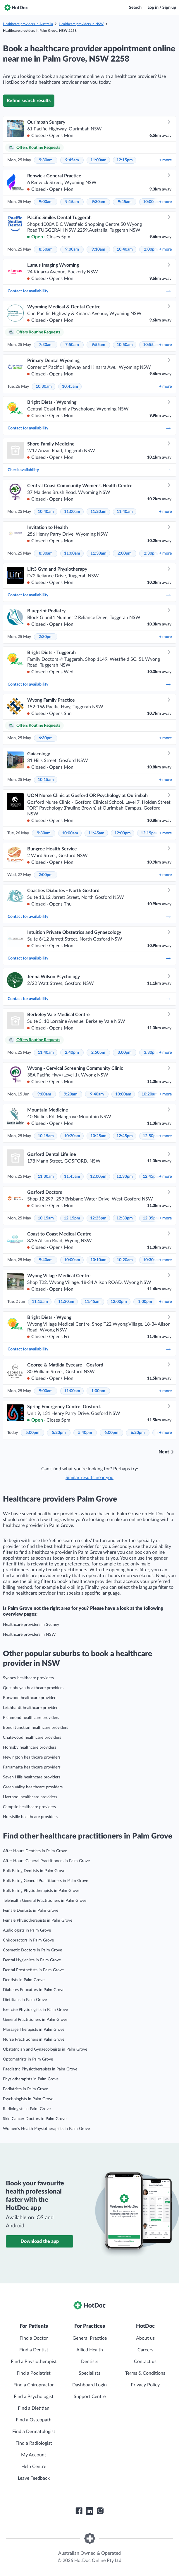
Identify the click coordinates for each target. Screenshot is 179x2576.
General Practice (90, 2338)
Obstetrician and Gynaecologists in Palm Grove (45, 2049)
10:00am (151, 202)
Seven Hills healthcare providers (31, 1777)
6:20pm (138, 1433)
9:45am (72, 160)
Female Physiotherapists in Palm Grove (37, 1920)
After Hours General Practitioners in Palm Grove (46, 1861)
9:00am (46, 202)
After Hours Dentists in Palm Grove (35, 1851)
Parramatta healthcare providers (32, 1767)
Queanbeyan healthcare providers (33, 1688)
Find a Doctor (34, 2338)
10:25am (98, 1136)
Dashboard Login (89, 2385)
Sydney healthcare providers (28, 1678)
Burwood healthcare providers (30, 1698)
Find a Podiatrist (34, 2373)
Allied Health (89, 2350)
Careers (145, 2350)
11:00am (98, 160)
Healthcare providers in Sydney (31, 1625)
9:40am (97, 1094)
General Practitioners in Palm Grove (35, 2020)
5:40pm (85, 1433)
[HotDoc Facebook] (79, 2511)
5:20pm (59, 1433)
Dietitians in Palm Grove (25, 2000)
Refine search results (29, 100)
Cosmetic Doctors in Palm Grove (32, 1950)
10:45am (70, 387)
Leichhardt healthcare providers (31, 1708)
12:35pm (151, 1218)
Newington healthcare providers (32, 1757)
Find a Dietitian (33, 2408)
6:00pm (111, 1433)
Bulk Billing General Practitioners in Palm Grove (45, 1881)
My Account (33, 2455)
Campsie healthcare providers (29, 1807)
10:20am (150, 1094)
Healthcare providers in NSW (81, 24)
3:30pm (151, 1053)
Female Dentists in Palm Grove (30, 1911)
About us (145, 2338)
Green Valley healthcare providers (33, 1787)
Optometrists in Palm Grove (28, 2059)
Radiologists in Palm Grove (27, 2109)
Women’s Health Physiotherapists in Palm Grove (46, 2129)
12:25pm (98, 1218)
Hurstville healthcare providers (30, 1817)
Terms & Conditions (145, 2373)
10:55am (151, 345)
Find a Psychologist (34, 2396)
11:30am (98, 553)
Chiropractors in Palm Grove (28, 1940)
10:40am (125, 249)
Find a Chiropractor (33, 2385)
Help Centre (33, 2466)
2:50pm (98, 1053)
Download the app (39, 2241)
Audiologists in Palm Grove (27, 1930)
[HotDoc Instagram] (100, 2511)
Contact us (145, 2361)
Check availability (89, 470)
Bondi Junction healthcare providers (35, 1728)
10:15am (46, 780)
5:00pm (32, 1433)
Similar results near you (89, 1477)
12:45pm (124, 1136)
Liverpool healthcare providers (30, 1797)
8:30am (46, 553)
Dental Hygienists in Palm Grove (32, 1960)
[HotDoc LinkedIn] (89, 2511)
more (165, 160)
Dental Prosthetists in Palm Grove (33, 1970)
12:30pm (124, 1177)
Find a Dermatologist (33, 2431)
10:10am (98, 1260)
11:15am (40, 1302)
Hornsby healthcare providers (29, 1747)
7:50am (72, 345)
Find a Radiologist (34, 2443)
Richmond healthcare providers (31, 1718)
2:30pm (151, 553)
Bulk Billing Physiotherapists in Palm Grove (41, 1891)
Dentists (89, 2361)
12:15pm (124, 160)
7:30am (46, 345)
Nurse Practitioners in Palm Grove (33, 2039)
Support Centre (90, 2396)
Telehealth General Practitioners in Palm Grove (44, 1901)
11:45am (96, 833)
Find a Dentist (33, 2350)
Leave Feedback (34, 2478)
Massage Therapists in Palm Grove (33, 2030)
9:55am (98, 345)
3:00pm (125, 1053)
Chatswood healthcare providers (32, 1738)
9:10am (98, 249)
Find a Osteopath (33, 2420)
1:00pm (145, 1302)
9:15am (72, 202)
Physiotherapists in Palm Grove (30, 2079)
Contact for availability (89, 291)
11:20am (98, 512)
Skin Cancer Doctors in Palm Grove (34, 2119)
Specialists (89, 2373)
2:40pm (72, 1053)
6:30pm (46, 738)
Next (164, 1452)
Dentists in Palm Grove (23, 1980)
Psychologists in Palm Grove (28, 2099)
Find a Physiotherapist (34, 2361)
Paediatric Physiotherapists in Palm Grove (40, 2069)
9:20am (71, 1094)
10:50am (125, 345)
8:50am (46, 249)
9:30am (46, 160)
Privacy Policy (145, 2385)
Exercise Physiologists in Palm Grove (35, 2010)
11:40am (125, 512)
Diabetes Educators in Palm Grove (33, 1990)
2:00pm (151, 249)
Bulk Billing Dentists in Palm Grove (34, 1871)
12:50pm (151, 1136)
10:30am (44, 387)
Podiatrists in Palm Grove (25, 2089)
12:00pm (122, 833)
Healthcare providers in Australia (28, 24)
